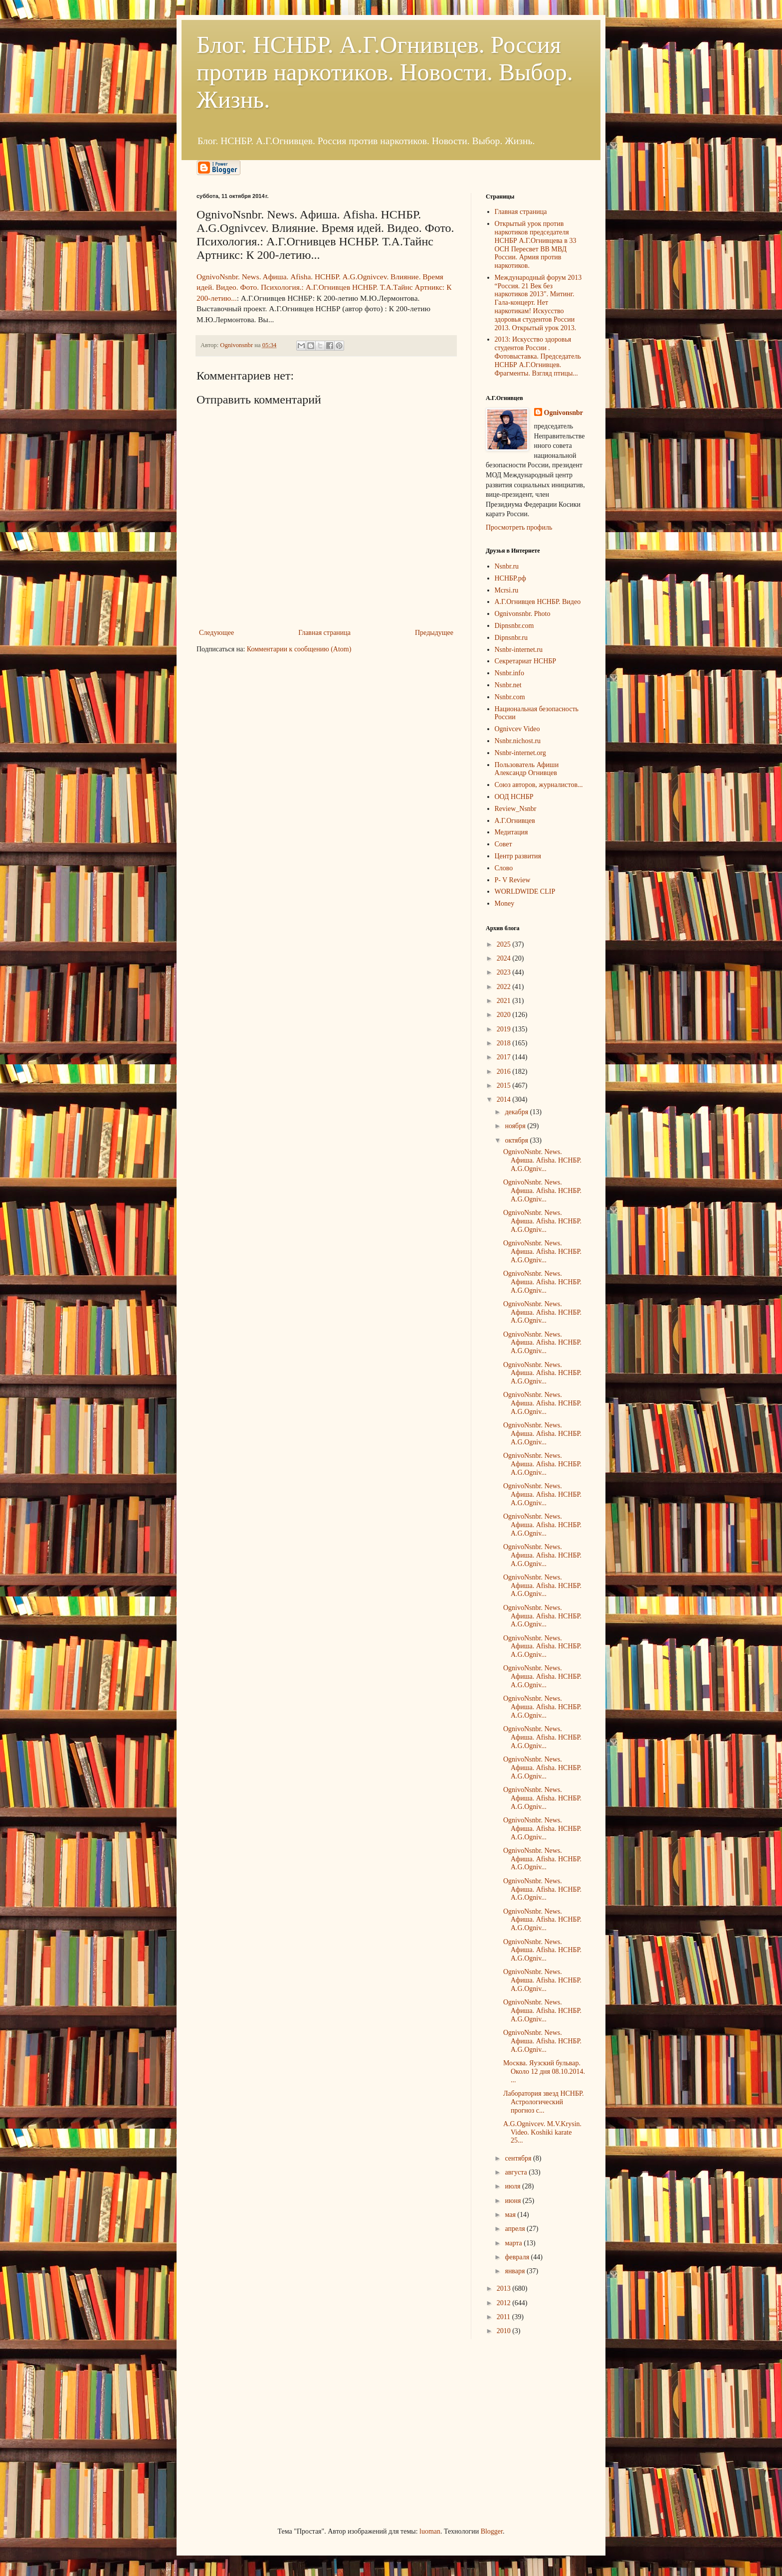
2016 (505, 1071)
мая (511, 2214)
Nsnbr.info (510, 673)
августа (517, 2172)
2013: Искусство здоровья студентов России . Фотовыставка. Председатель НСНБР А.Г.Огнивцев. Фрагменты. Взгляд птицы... (538, 356)
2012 (505, 2303)
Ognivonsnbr (564, 412)
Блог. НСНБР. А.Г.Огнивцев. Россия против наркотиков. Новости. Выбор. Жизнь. (384, 72)
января (516, 2271)
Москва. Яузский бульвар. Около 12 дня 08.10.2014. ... (544, 2071)
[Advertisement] (271, 2431)
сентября (519, 2158)
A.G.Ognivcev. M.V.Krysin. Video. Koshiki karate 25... (542, 2132)
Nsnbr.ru (507, 566)
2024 (505, 958)
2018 (505, 1043)
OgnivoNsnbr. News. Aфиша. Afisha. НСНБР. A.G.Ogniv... (542, 1160)
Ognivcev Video (517, 729)
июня (513, 2200)
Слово (504, 868)
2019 (505, 1029)
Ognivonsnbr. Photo (523, 613)
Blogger (492, 2531)
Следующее (216, 632)
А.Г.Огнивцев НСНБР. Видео (538, 601)
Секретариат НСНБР (526, 661)
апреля (516, 2228)
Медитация (511, 832)
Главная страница (324, 632)
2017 (505, 1057)
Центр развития (518, 856)
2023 (505, 972)
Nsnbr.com (510, 697)
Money (505, 903)
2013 (505, 2288)
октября (517, 1140)
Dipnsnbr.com (514, 625)
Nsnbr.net (508, 685)
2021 (505, 1000)
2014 (505, 1099)
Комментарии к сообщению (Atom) (299, 649)
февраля (518, 2257)
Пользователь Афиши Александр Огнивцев (527, 769)
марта (514, 2243)
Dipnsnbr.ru (511, 637)
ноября (516, 1126)
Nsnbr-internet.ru (519, 649)
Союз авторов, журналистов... (539, 785)
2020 (505, 1014)
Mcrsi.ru (507, 590)
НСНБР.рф (510, 578)
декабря (517, 1112)
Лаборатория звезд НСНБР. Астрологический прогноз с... (543, 2102)
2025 (505, 944)
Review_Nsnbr (516, 808)
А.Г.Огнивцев (515, 820)
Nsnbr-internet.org (520, 753)
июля (513, 2186)
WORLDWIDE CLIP (525, 891)
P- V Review (513, 880)
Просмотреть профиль (519, 527)
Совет (503, 844)
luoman (429, 2531)
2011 (504, 2317)
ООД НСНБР (514, 796)
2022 (505, 987)
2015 (505, 1085)
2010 (505, 2331)
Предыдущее (434, 632)
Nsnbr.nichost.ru (518, 741)
